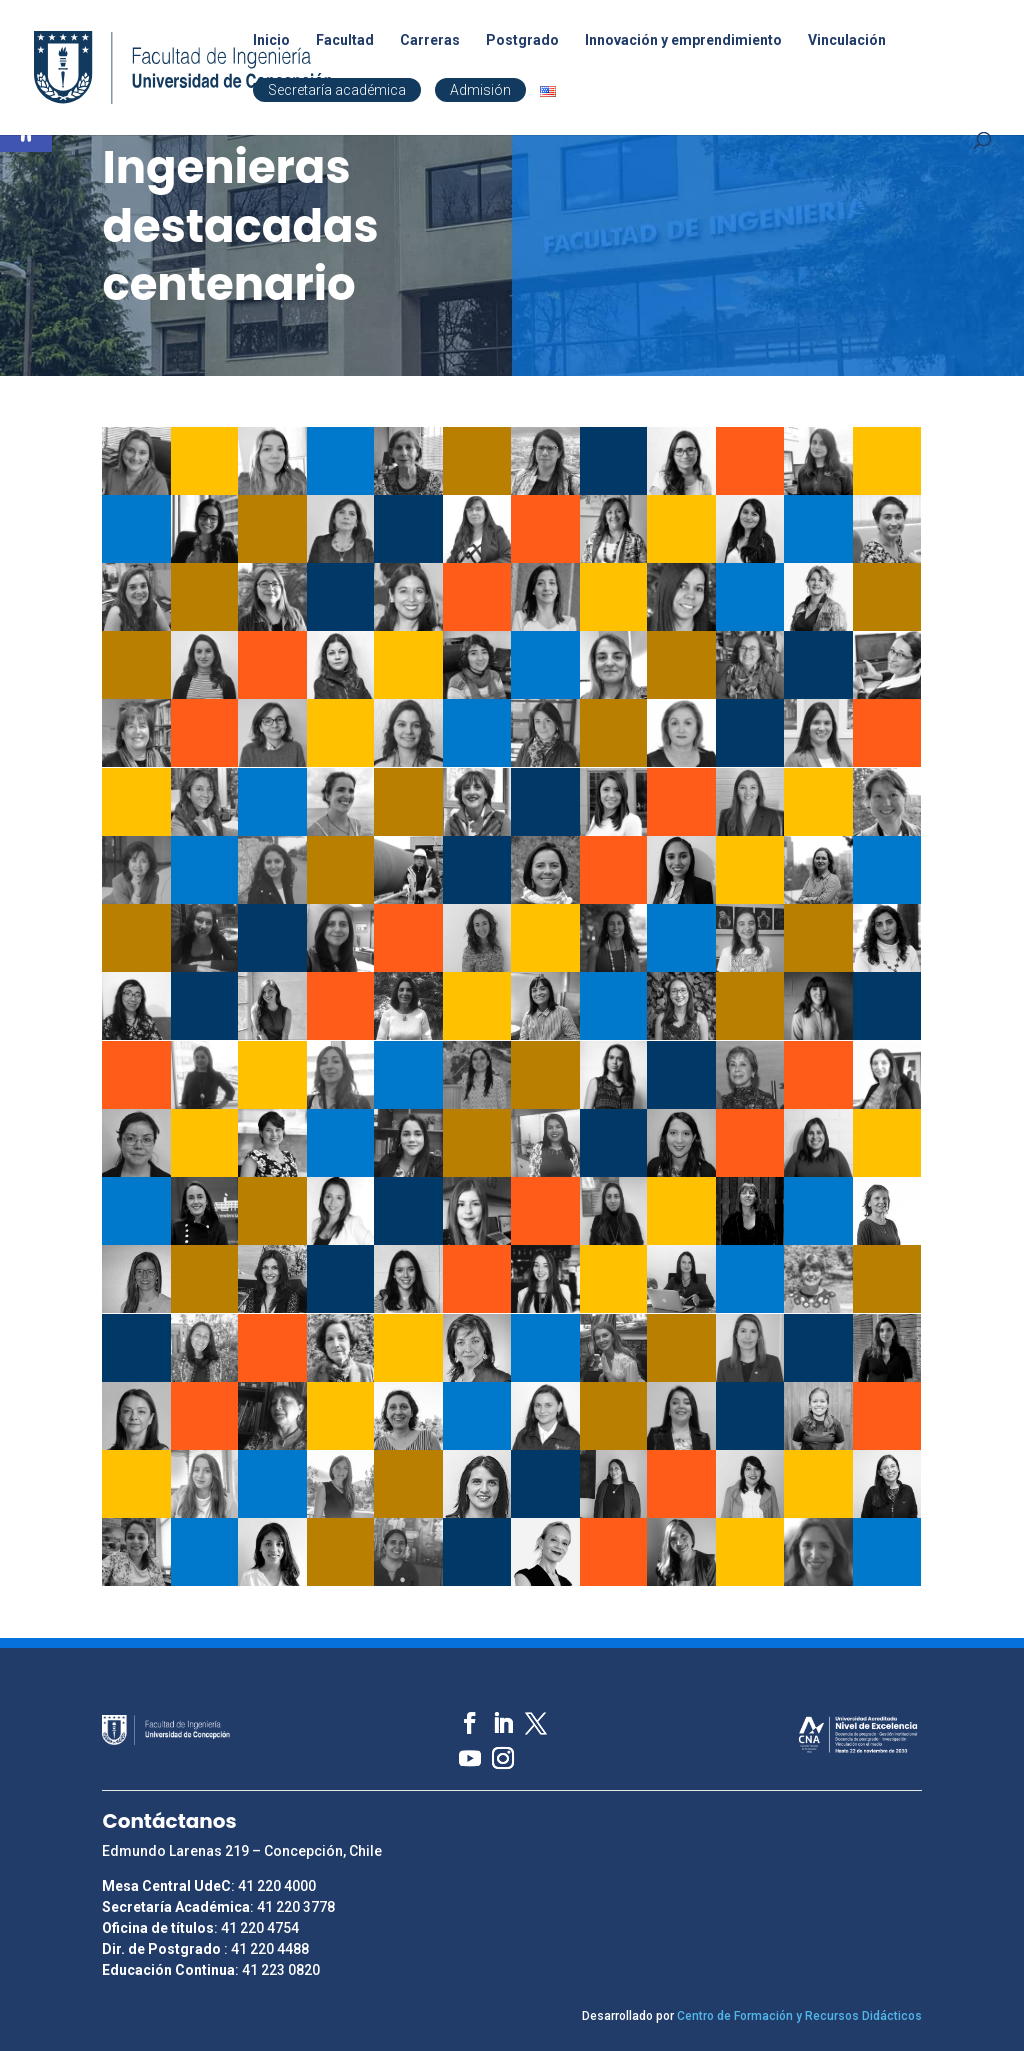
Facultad (345, 40)
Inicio (271, 40)
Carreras (430, 40)
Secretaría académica (337, 90)
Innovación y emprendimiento (683, 40)
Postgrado (522, 40)
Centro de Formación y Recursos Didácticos (799, 2016)
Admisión (480, 90)
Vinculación (847, 40)
